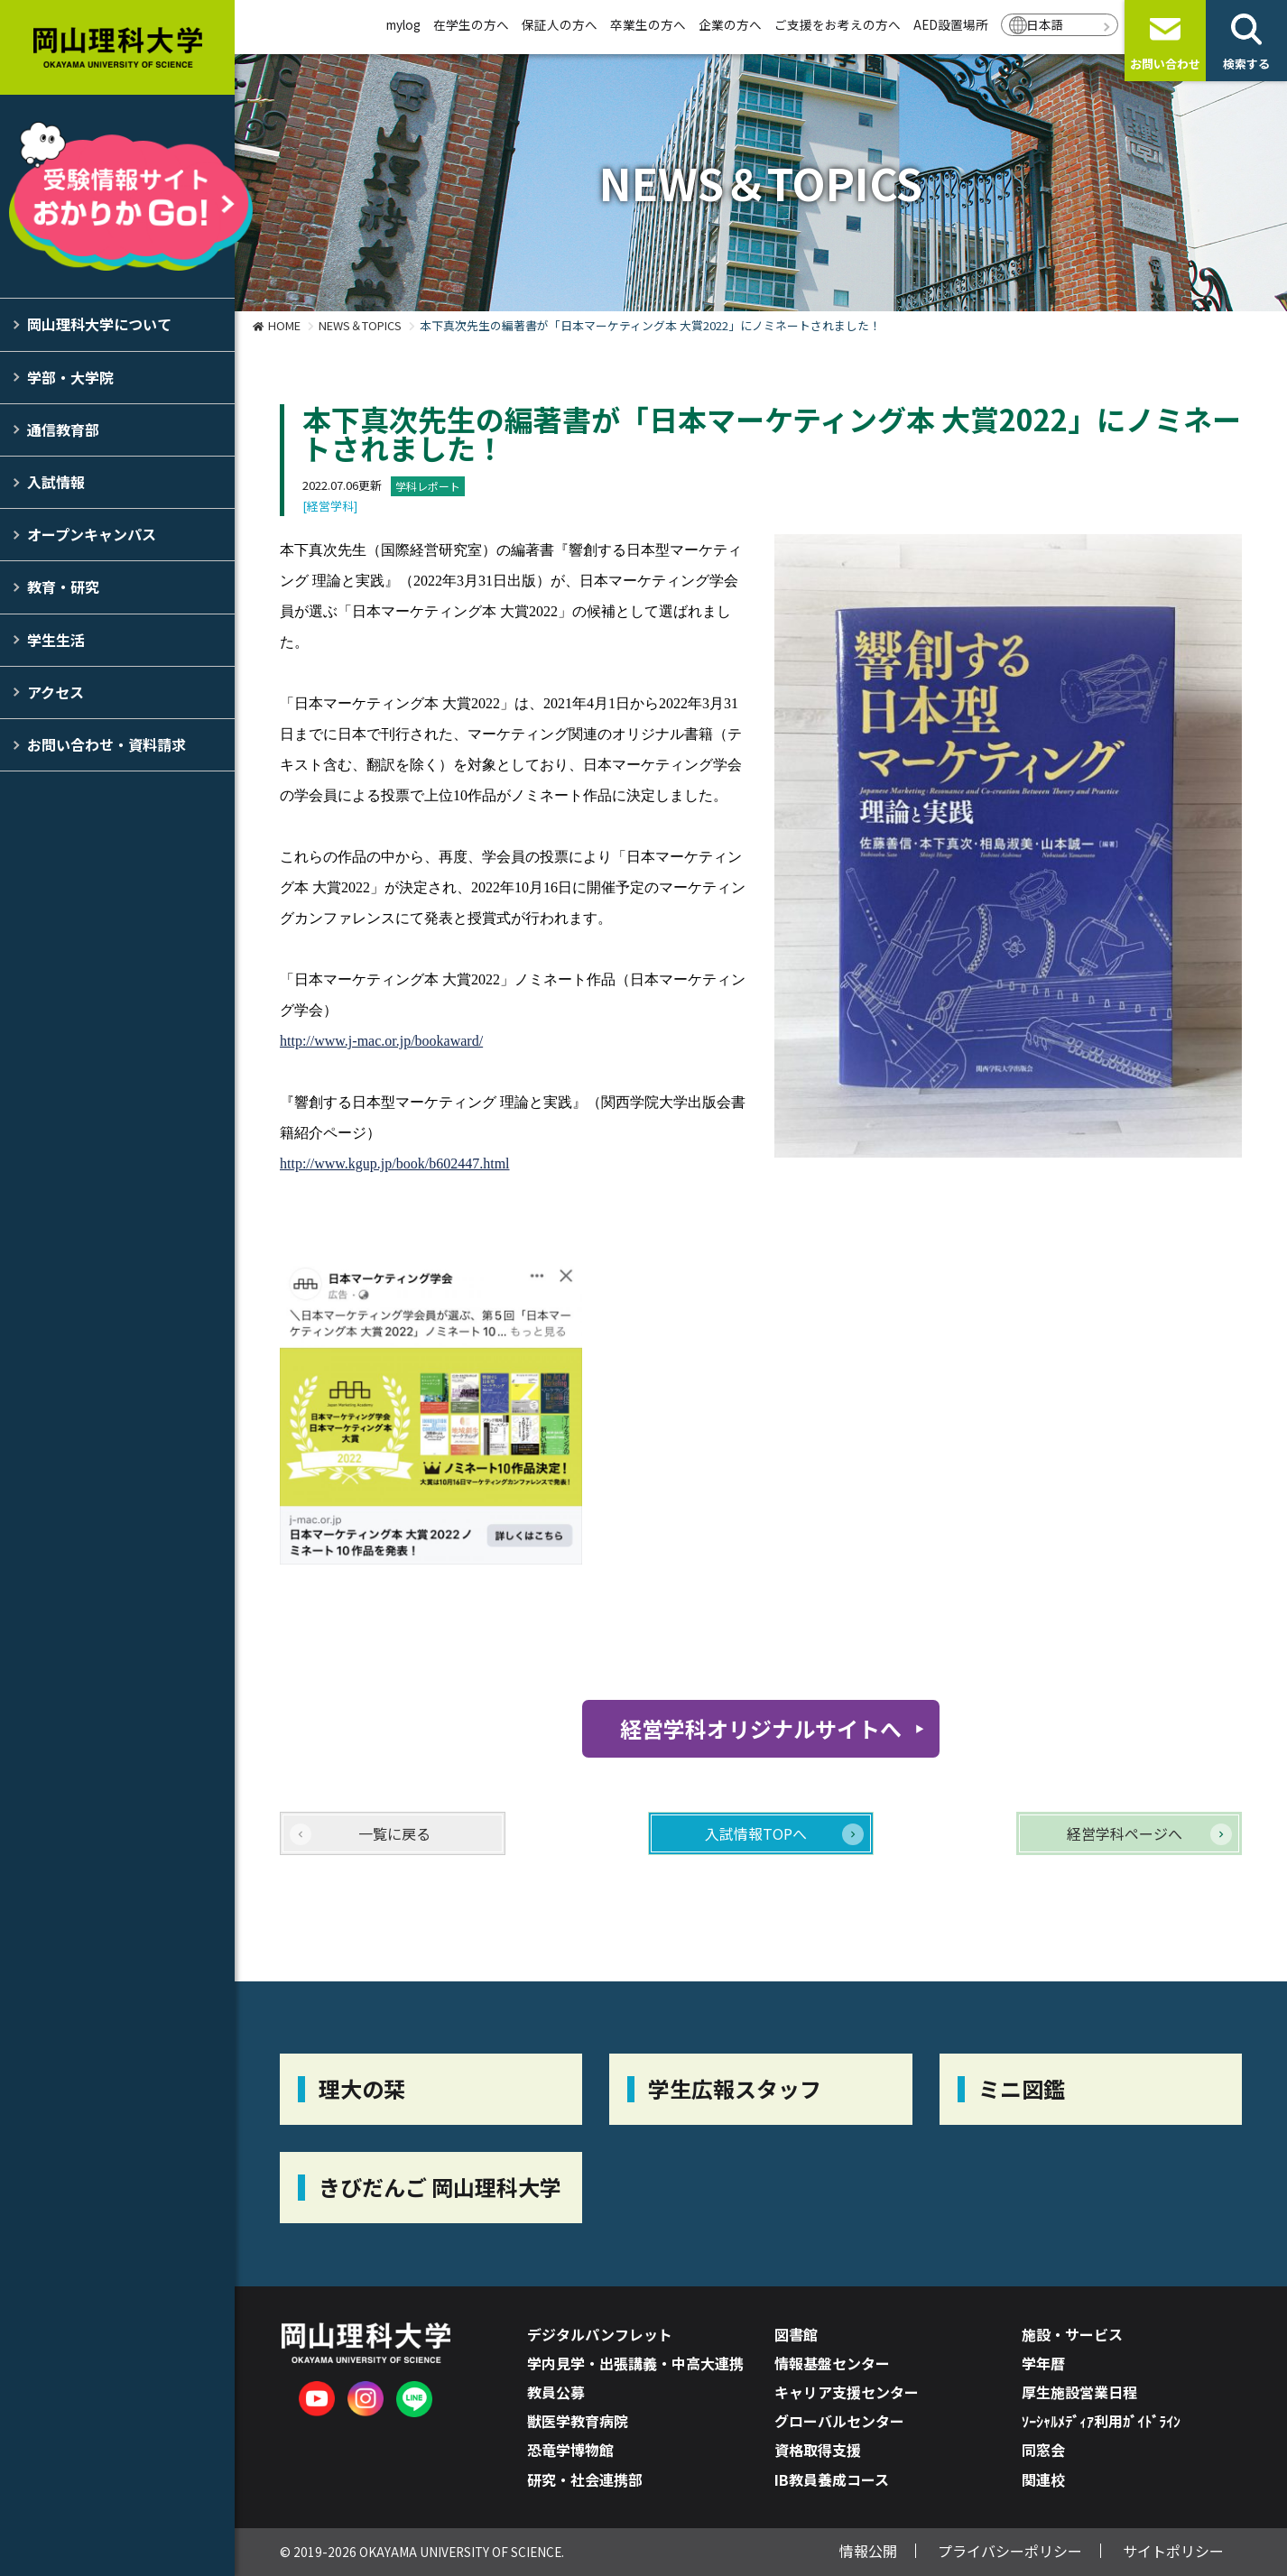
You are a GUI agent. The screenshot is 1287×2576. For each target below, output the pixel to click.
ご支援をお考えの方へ (837, 24)
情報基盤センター (832, 2363)
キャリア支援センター (846, 2392)
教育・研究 (63, 586)
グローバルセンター (839, 2421)
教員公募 (556, 2392)
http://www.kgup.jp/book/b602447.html (395, 1163)
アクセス (55, 692)
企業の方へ (730, 24)
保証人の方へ (559, 24)
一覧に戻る (394, 1833)
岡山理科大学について (99, 324)
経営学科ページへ (1124, 1833)
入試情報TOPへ (756, 1833)
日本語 (1045, 24)
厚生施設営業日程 (1079, 2392)
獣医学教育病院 (577, 2421)
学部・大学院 (70, 377)
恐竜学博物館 (570, 2450)
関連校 (1043, 2479)
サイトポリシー (1173, 2551)
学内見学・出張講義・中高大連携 (635, 2363)
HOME (284, 325)
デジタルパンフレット (599, 2334)
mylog (403, 24)
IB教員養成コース (831, 2479)
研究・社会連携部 (585, 2479)
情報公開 (868, 2551)
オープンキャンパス (91, 534)
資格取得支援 (817, 2450)
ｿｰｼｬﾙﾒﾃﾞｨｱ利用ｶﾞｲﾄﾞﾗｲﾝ (1101, 2421)
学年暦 (1043, 2363)
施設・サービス (1072, 2334)
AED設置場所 (950, 24)
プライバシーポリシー (1010, 2551)
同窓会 (1043, 2450)
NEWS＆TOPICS (360, 325)
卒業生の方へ (648, 24)
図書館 (796, 2334)
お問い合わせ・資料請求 (106, 744)
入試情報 (56, 482)
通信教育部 (63, 429)
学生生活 (56, 640)
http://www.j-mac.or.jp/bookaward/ (381, 1040)
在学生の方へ (471, 24)
